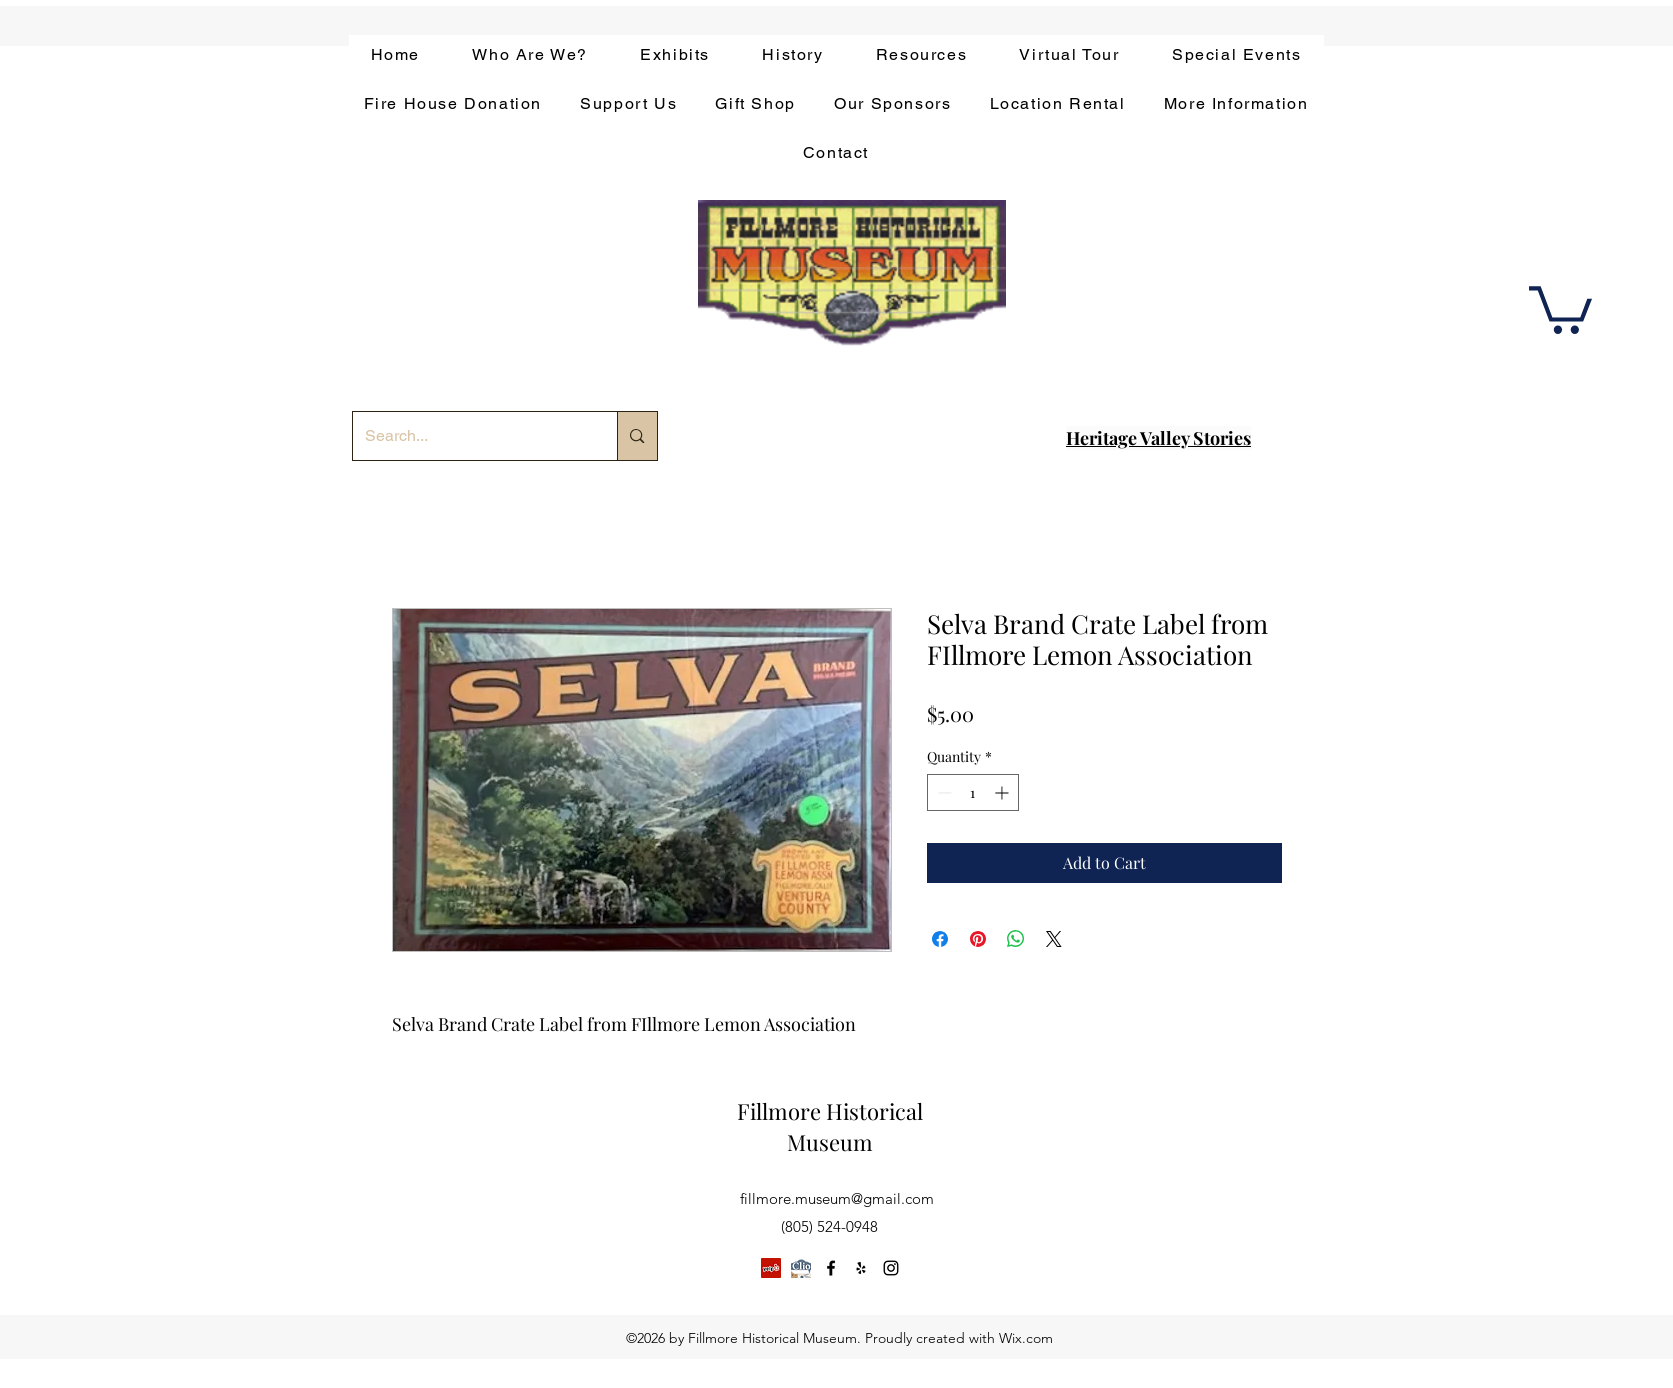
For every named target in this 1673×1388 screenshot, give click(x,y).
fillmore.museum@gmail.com (837, 1198)
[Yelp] (771, 1268)
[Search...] (470, 436)
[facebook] (831, 1268)
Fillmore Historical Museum (830, 1126)
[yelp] (861, 1268)
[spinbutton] (973, 792)
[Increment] (1003, 792)
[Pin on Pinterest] (978, 939)
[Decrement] (942, 792)
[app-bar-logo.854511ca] (801, 1268)
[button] (1560, 307)
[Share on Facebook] (940, 939)
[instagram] (891, 1268)
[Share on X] (1054, 939)
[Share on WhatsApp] (1016, 939)
